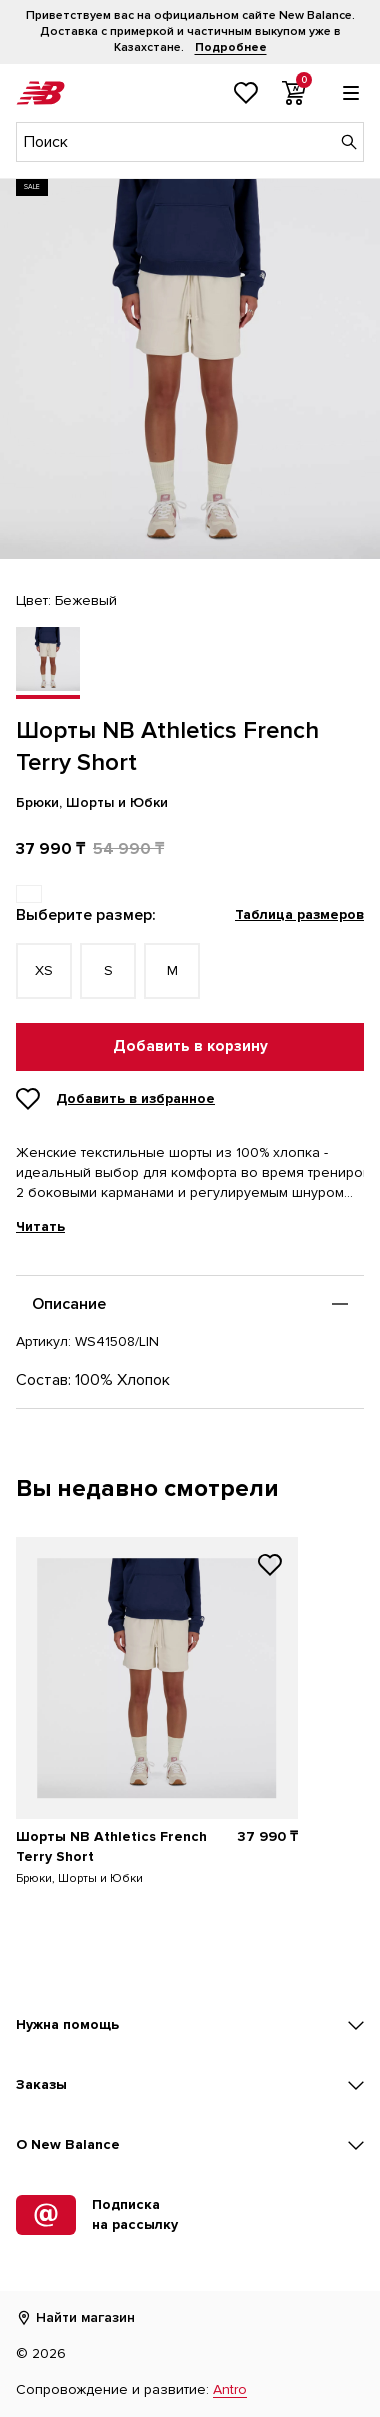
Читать (40, 1227)
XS (44, 970)
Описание (69, 1304)
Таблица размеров (299, 914)
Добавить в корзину (190, 1046)
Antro (230, 2389)
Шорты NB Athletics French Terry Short (111, 1846)
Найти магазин (75, 2317)
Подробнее (231, 47)
